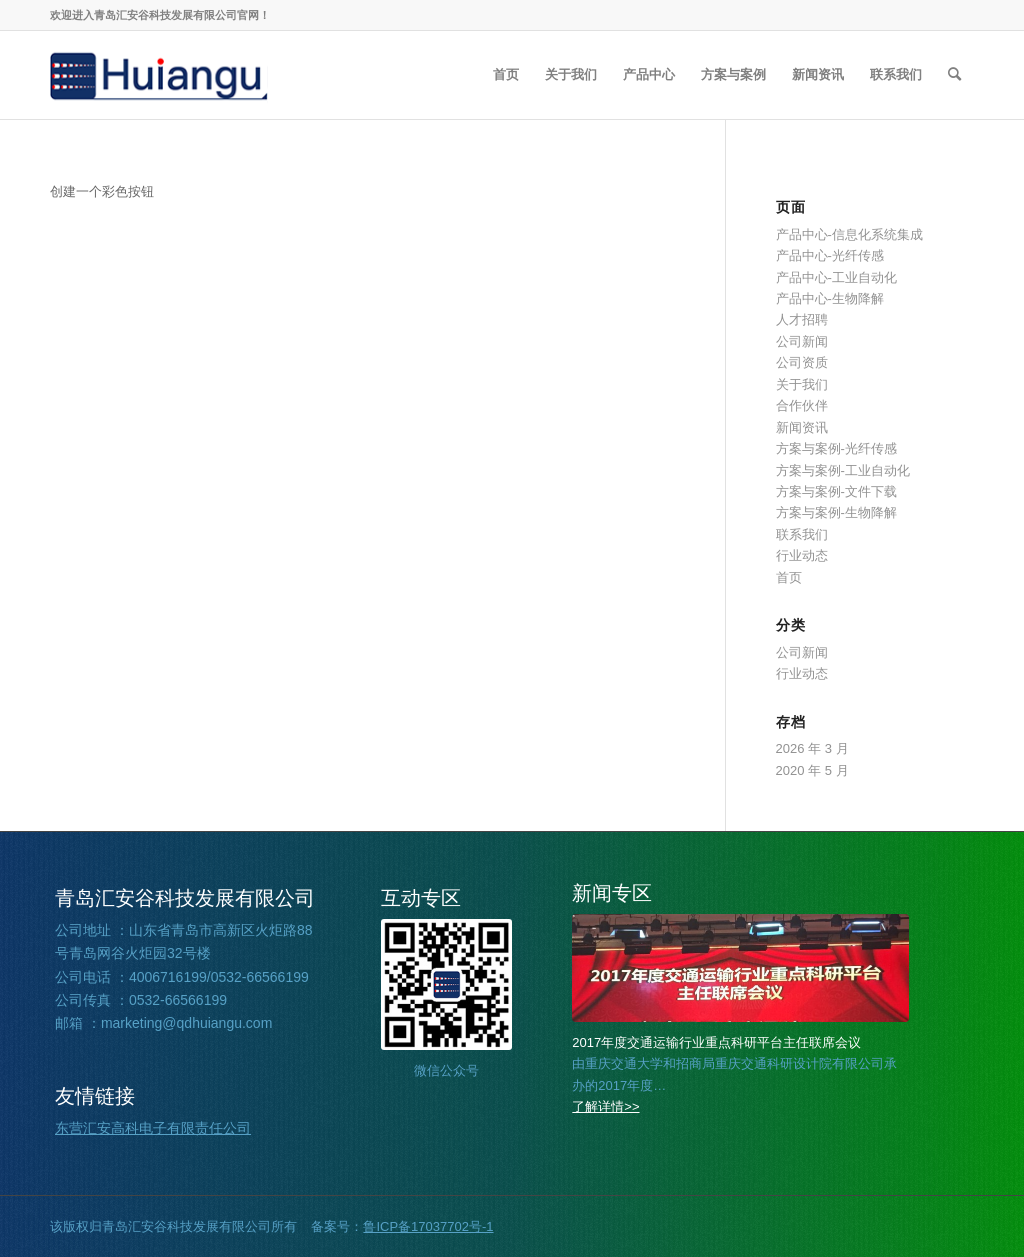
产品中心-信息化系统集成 (849, 234)
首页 (789, 577)
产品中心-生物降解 (830, 298)
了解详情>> (605, 1106)
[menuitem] (506, 75)
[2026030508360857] (159, 75)
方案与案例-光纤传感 (836, 448)
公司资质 (802, 362)
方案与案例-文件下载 (836, 491)
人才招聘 (802, 319)
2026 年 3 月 (812, 748)
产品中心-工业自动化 (836, 277)
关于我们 (802, 384)
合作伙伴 (802, 405)
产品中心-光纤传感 (830, 255)
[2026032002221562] (740, 967)
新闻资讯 (802, 427)
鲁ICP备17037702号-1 (428, 1226)
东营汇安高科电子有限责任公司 (153, 1128)
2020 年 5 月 (812, 770)
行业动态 (802, 555)
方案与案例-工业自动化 (843, 470)
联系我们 (802, 534)
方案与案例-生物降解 (836, 512)
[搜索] (954, 75)
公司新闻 (802, 341)
